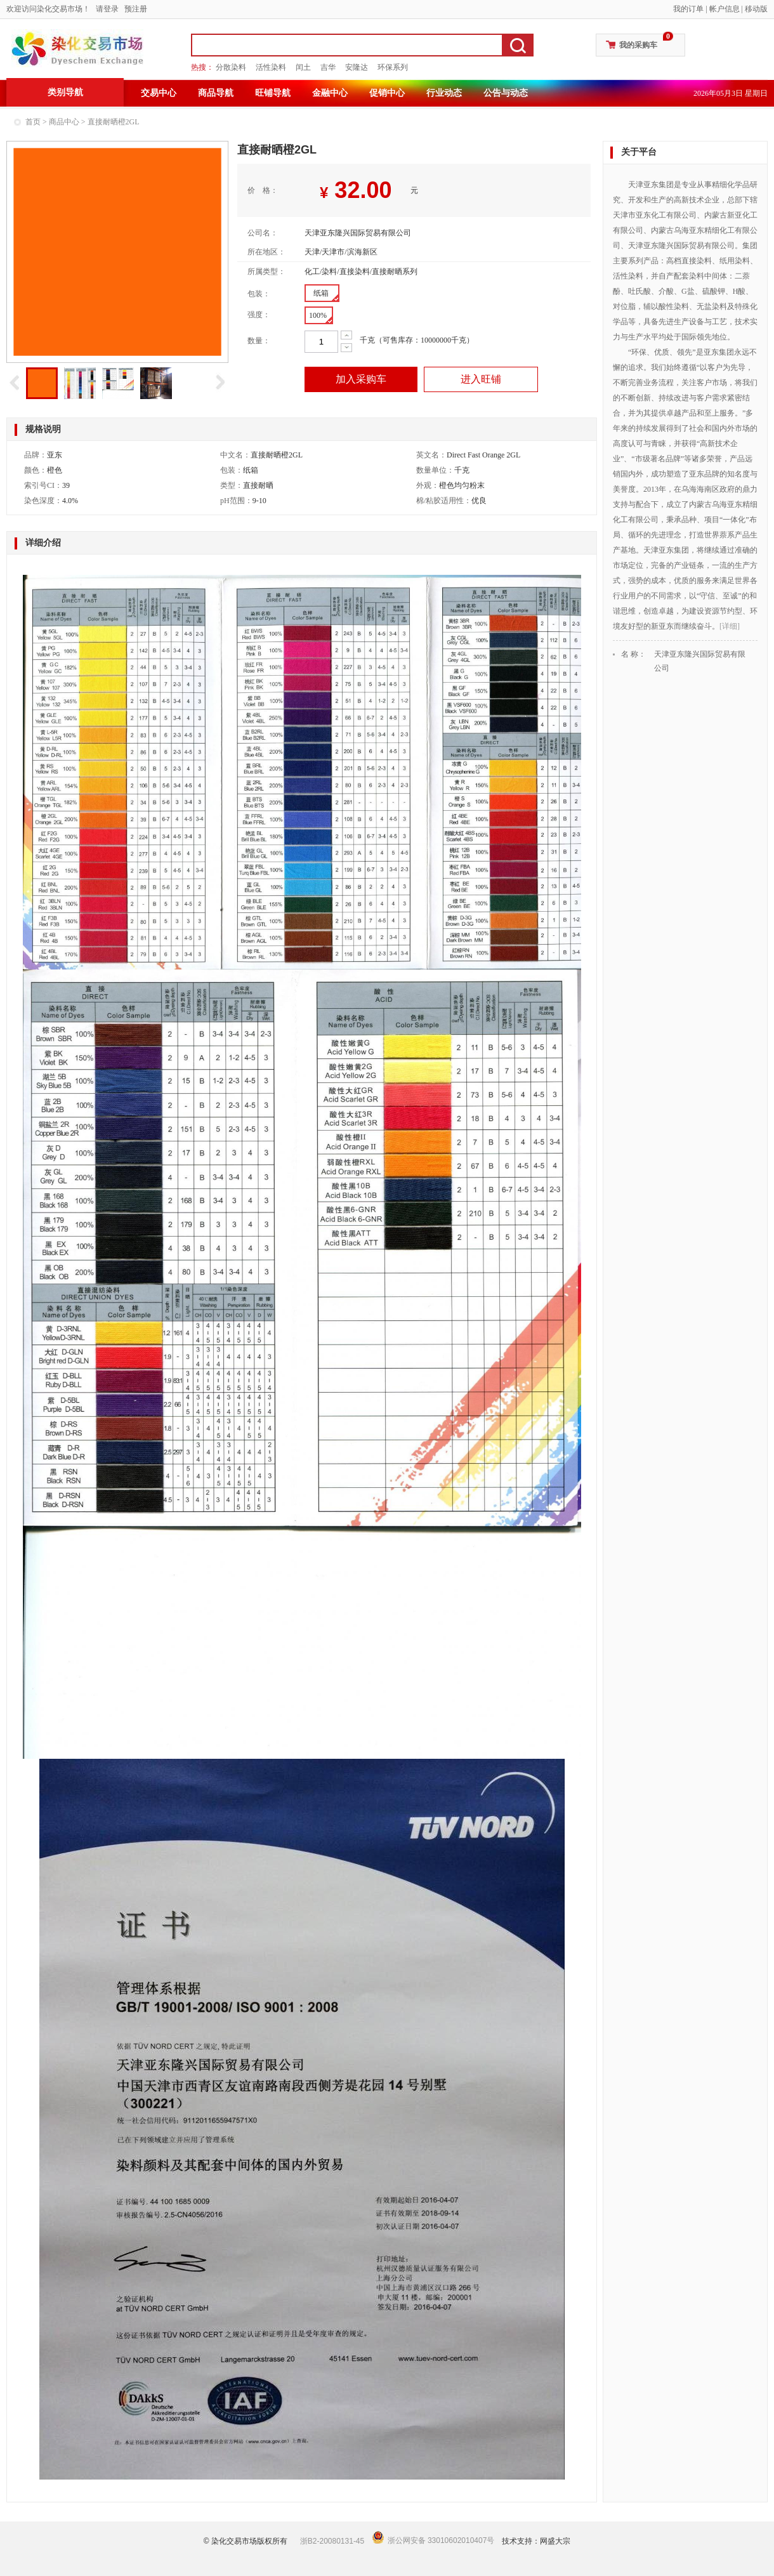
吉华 (328, 67)
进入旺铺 (481, 379)
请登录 (107, 8)
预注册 (135, 8)
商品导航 (215, 93)
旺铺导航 (273, 93)
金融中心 (330, 93)
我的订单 (688, 8)
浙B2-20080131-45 (332, 2541)
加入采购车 (361, 379)
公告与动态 (505, 93)
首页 (33, 121)
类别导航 (65, 92)
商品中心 (64, 121)
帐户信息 (724, 8)
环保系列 (392, 67)
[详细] (729, 626)
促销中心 (387, 93)
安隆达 (356, 67)
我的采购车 (638, 45)
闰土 (303, 67)
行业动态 (444, 93)
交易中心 (158, 93)
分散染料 (231, 67)
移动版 (756, 8)
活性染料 (271, 67)
